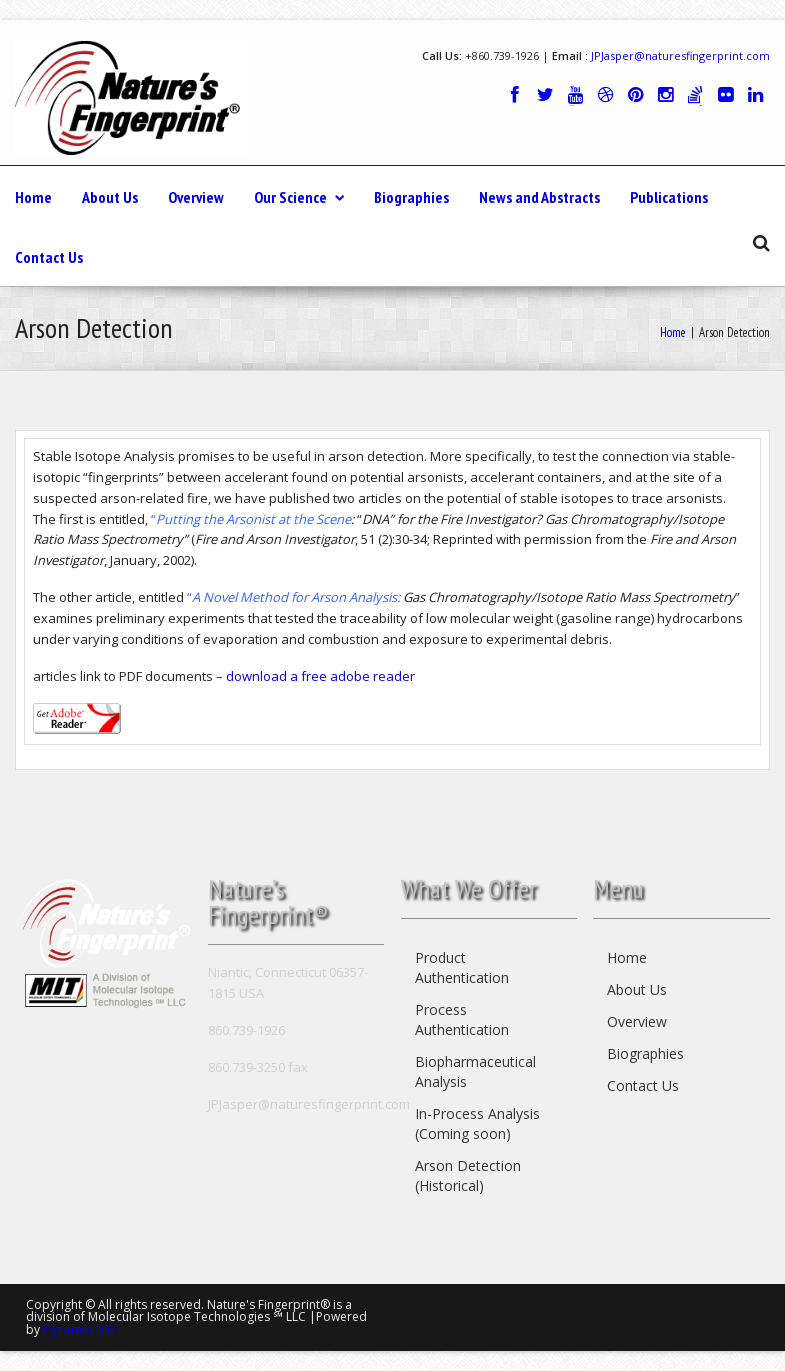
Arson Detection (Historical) (468, 1175)
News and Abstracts (539, 197)
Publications (669, 197)
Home (33, 197)
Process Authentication (462, 1019)
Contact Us (49, 257)
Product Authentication (462, 967)
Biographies (411, 197)
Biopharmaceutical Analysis (475, 1071)
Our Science (299, 197)
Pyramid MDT (83, 1329)
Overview (196, 197)
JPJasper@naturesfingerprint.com (680, 55)
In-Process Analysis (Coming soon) (477, 1123)
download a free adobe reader (320, 676)
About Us (110, 197)
